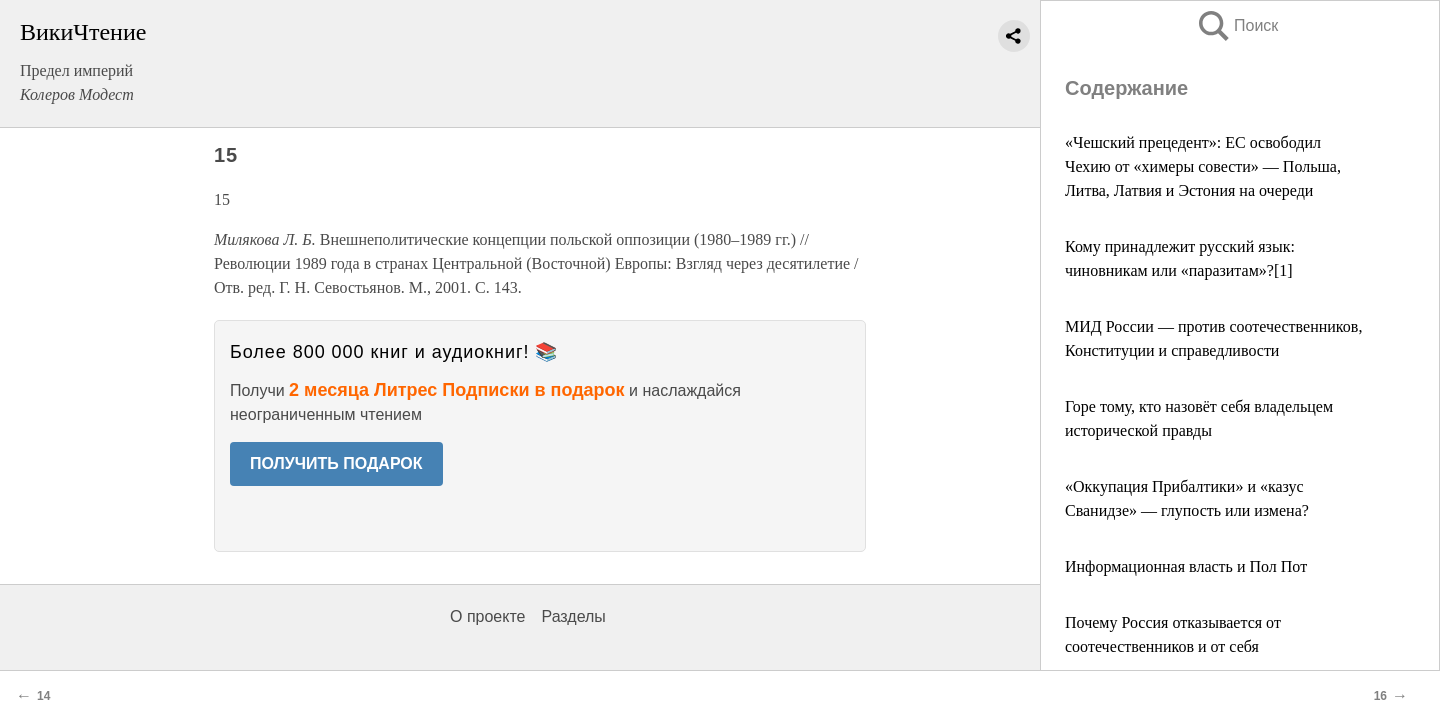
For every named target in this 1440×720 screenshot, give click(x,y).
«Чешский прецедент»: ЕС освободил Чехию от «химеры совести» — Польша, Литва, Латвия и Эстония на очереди (1203, 166)
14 (43, 696)
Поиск (1237, 25)
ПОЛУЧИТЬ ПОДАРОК (336, 463)
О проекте (487, 616)
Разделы (573, 616)
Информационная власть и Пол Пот (1186, 566)
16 (1380, 696)
